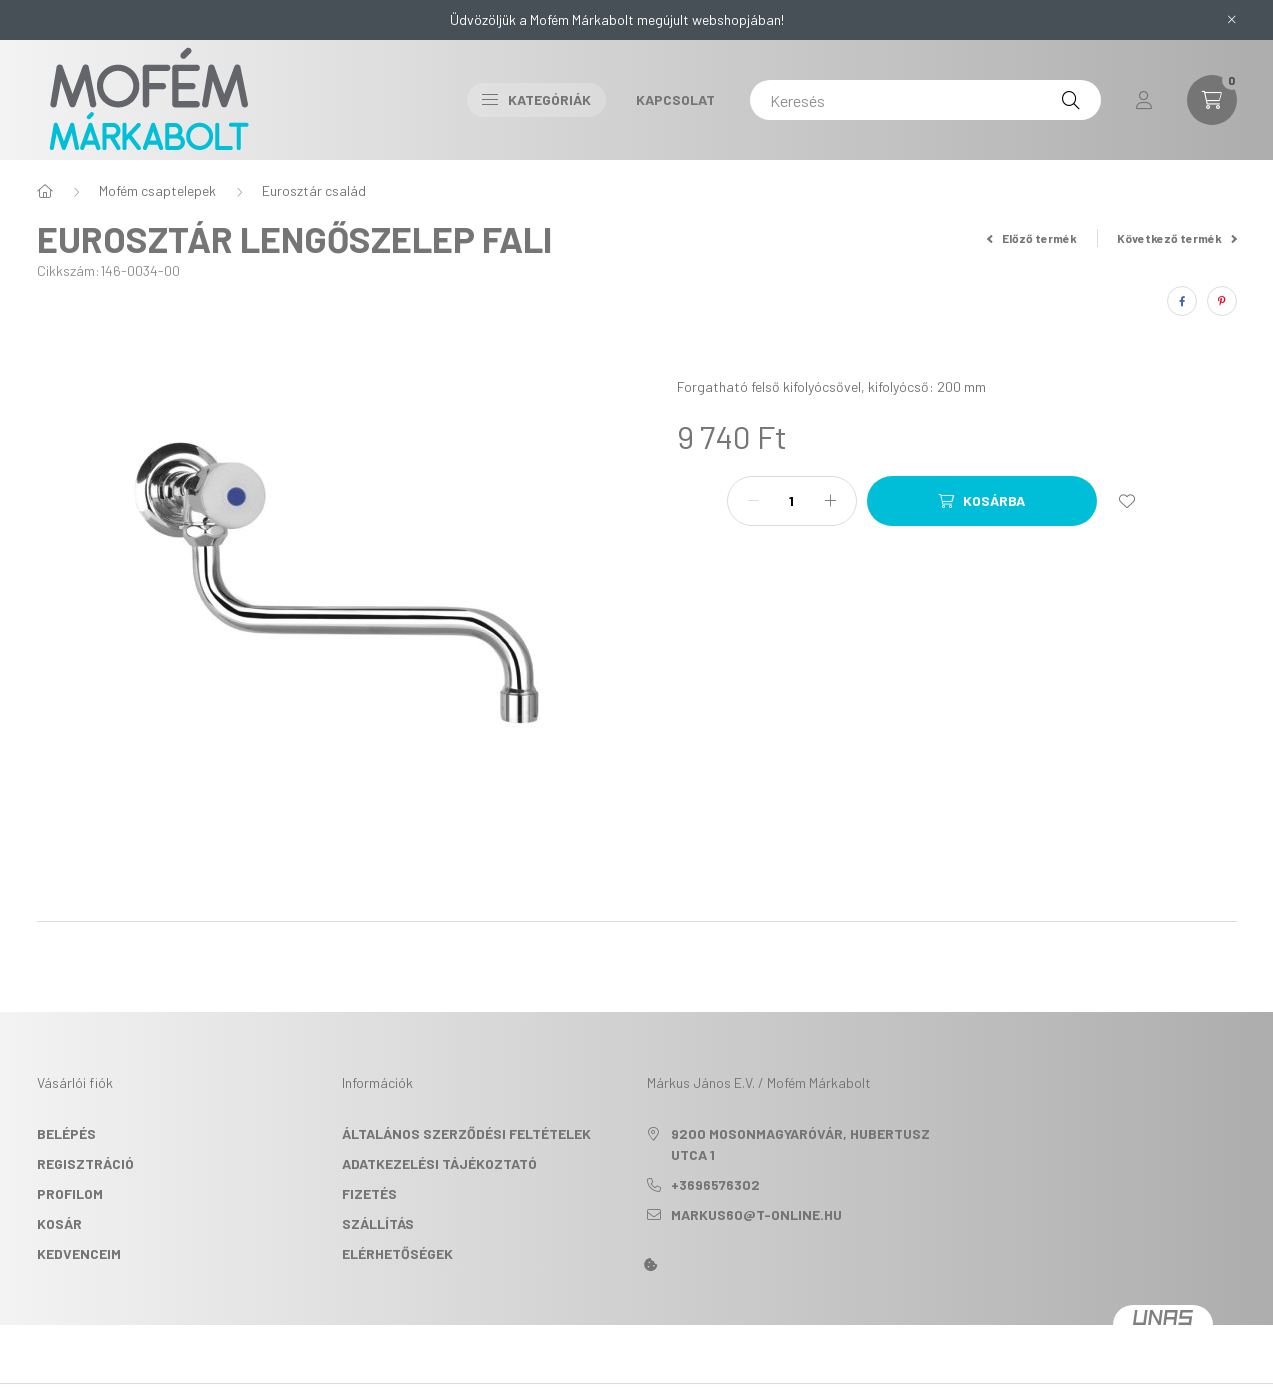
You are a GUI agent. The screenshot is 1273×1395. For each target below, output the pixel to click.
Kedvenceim (79, 1253)
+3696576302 (715, 1184)
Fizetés (369, 1193)
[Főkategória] (45, 191)
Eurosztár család (314, 190)
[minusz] (753, 501)
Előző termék (1032, 238)
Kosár (59, 1223)
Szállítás (378, 1223)
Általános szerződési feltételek (466, 1133)
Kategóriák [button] (536, 99)
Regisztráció (85, 1163)
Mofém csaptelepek (157, 190)
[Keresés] (925, 100)
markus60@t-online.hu (756, 1214)
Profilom (70, 1193)
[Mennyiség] (792, 501)
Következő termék (1177, 238)
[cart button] (1212, 100)
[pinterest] (1222, 301)
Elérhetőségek (397, 1253)
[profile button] (1144, 100)
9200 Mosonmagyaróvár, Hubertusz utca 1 (800, 1144)
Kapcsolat (675, 99)
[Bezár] (1232, 20)
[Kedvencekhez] (1127, 501)
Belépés (66, 1133)
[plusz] (831, 501)
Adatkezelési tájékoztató (439, 1163)
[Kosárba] (982, 501)
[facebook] (1182, 301)
